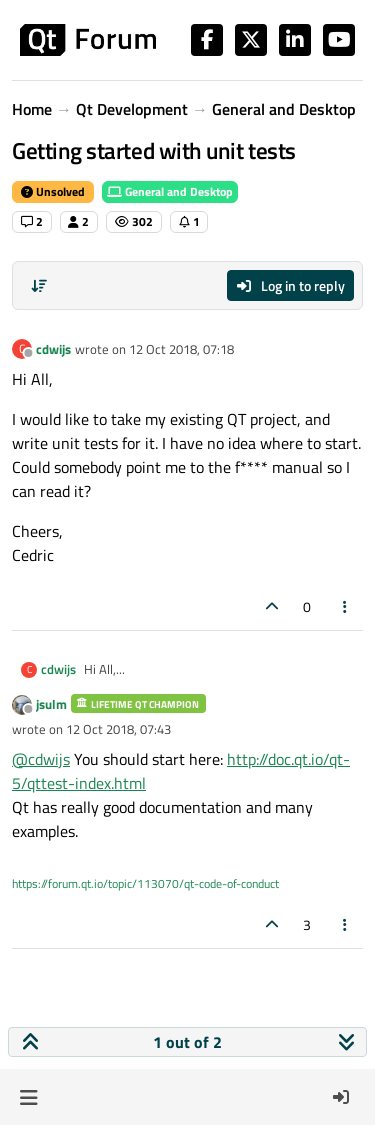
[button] (28, 1097)
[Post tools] (346, 606)
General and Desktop (170, 191)
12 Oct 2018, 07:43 (118, 729)
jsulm (51, 704)
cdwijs (53, 349)
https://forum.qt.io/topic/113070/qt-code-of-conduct (145, 883)
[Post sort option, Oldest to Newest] (39, 286)
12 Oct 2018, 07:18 (181, 349)
